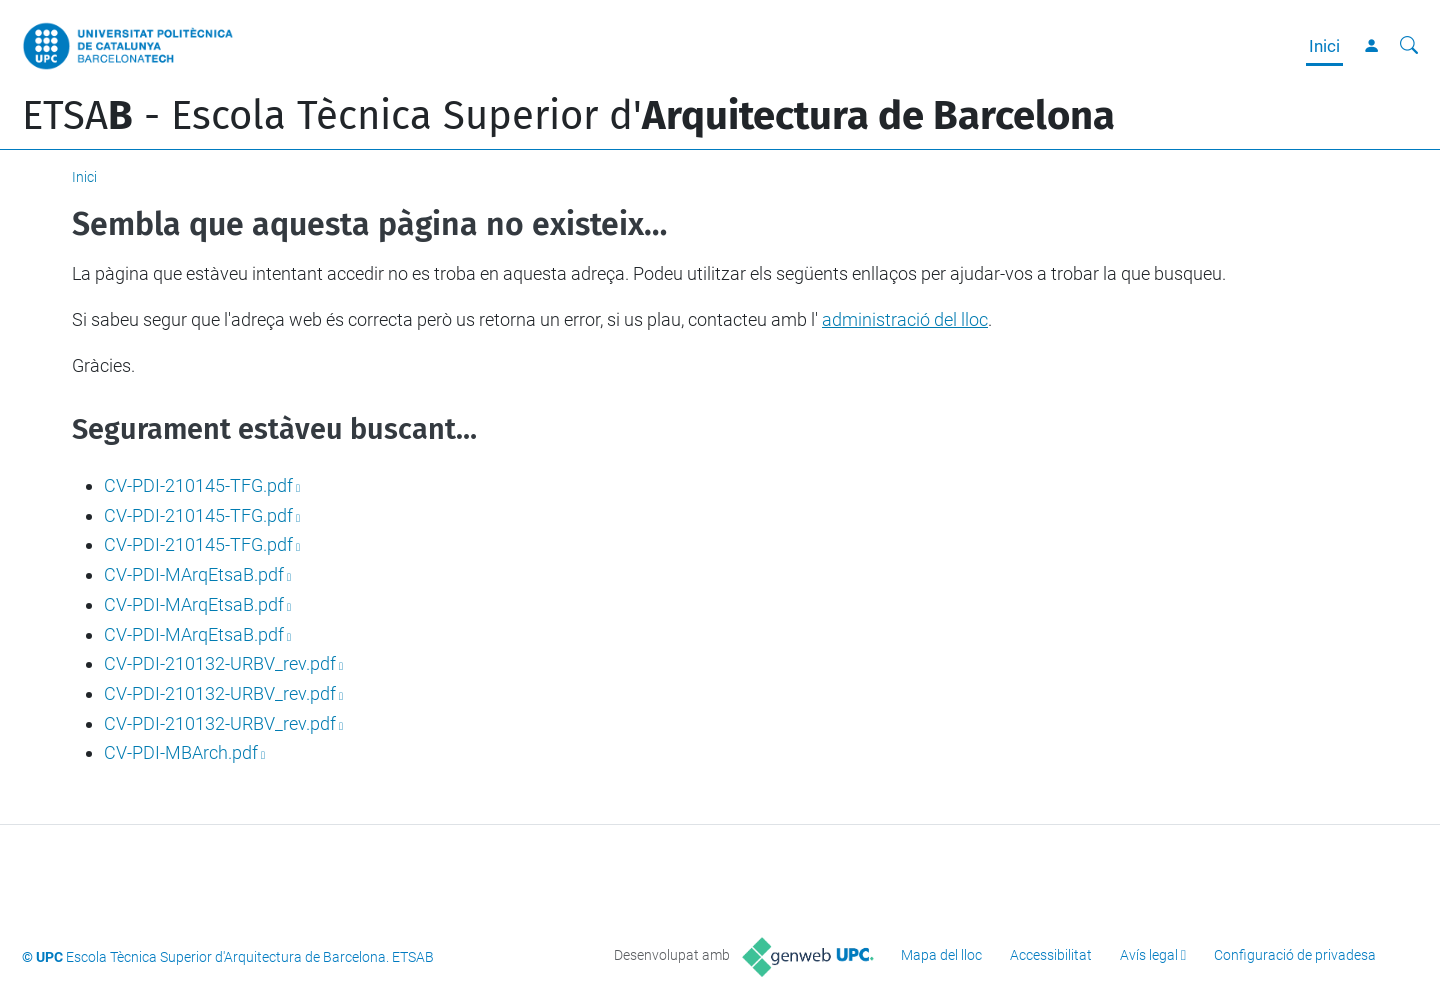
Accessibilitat (1051, 955)
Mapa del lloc (941, 955)
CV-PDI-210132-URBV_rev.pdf (220, 663)
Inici (1324, 46)
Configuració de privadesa (1295, 955)
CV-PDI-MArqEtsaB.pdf (194, 574)
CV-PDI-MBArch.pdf (181, 752)
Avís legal (1149, 955)
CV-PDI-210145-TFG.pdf (198, 485)
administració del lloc (905, 319)
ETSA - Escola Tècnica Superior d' (568, 116)
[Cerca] (1409, 46)
